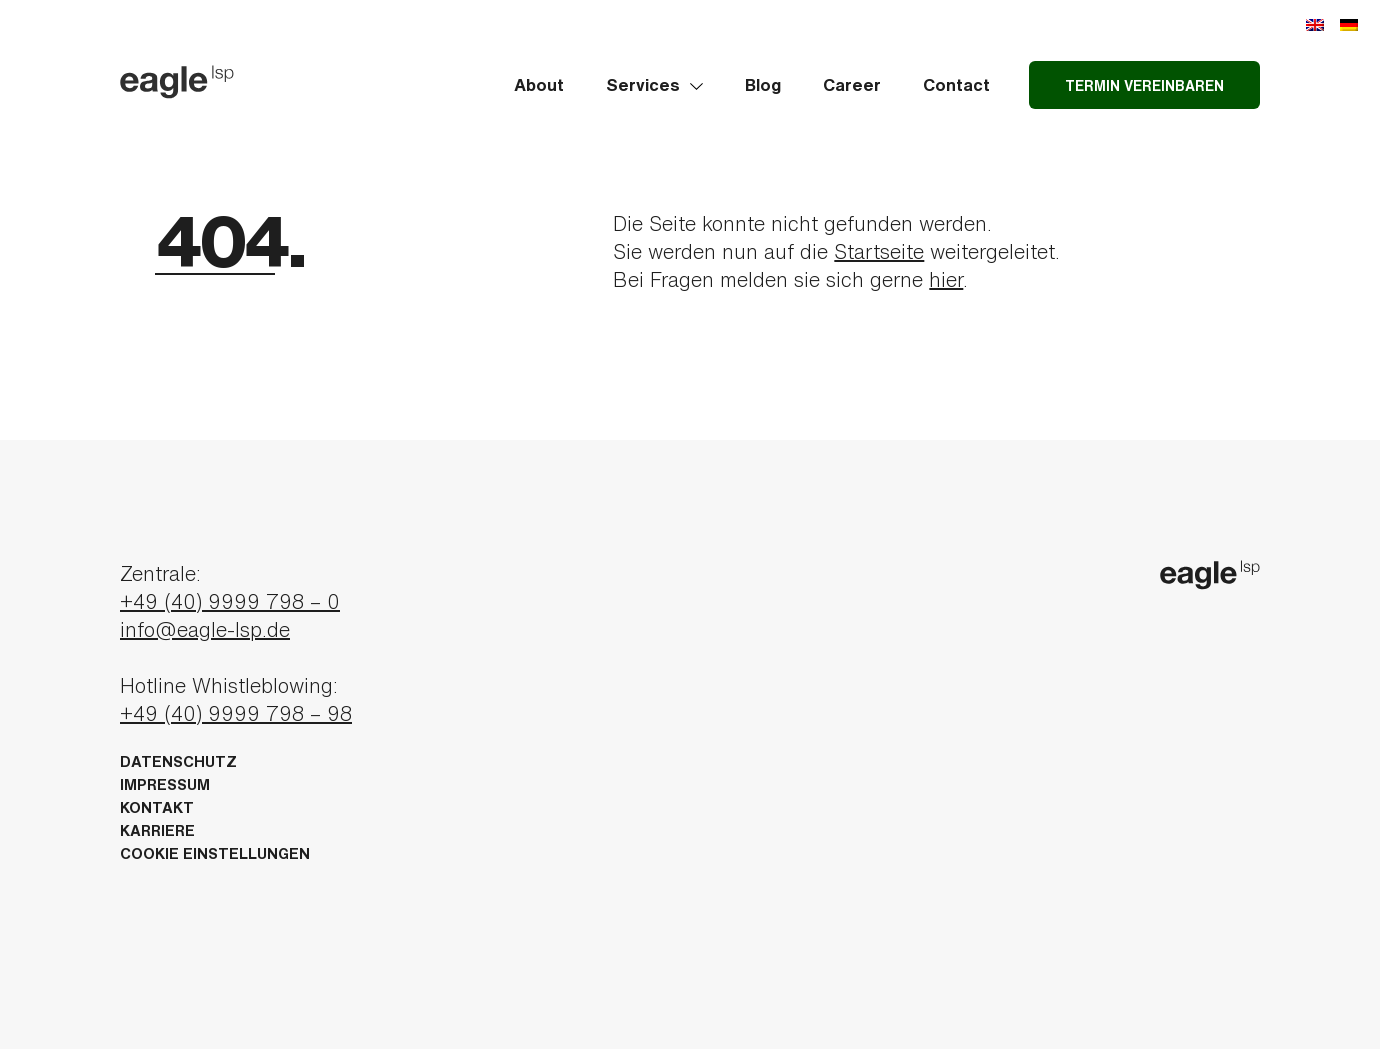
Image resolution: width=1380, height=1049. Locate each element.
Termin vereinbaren (1144, 85)
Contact (956, 84)
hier (946, 279)
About (539, 84)
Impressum (165, 784)
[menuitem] (1315, 23)
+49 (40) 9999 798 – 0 (230, 601)
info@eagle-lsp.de (205, 629)
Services (654, 84)
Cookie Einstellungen (215, 853)
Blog (763, 84)
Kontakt (157, 807)
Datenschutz (178, 761)
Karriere (157, 830)
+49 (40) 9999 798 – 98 (236, 713)
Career (852, 84)
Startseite (879, 251)
